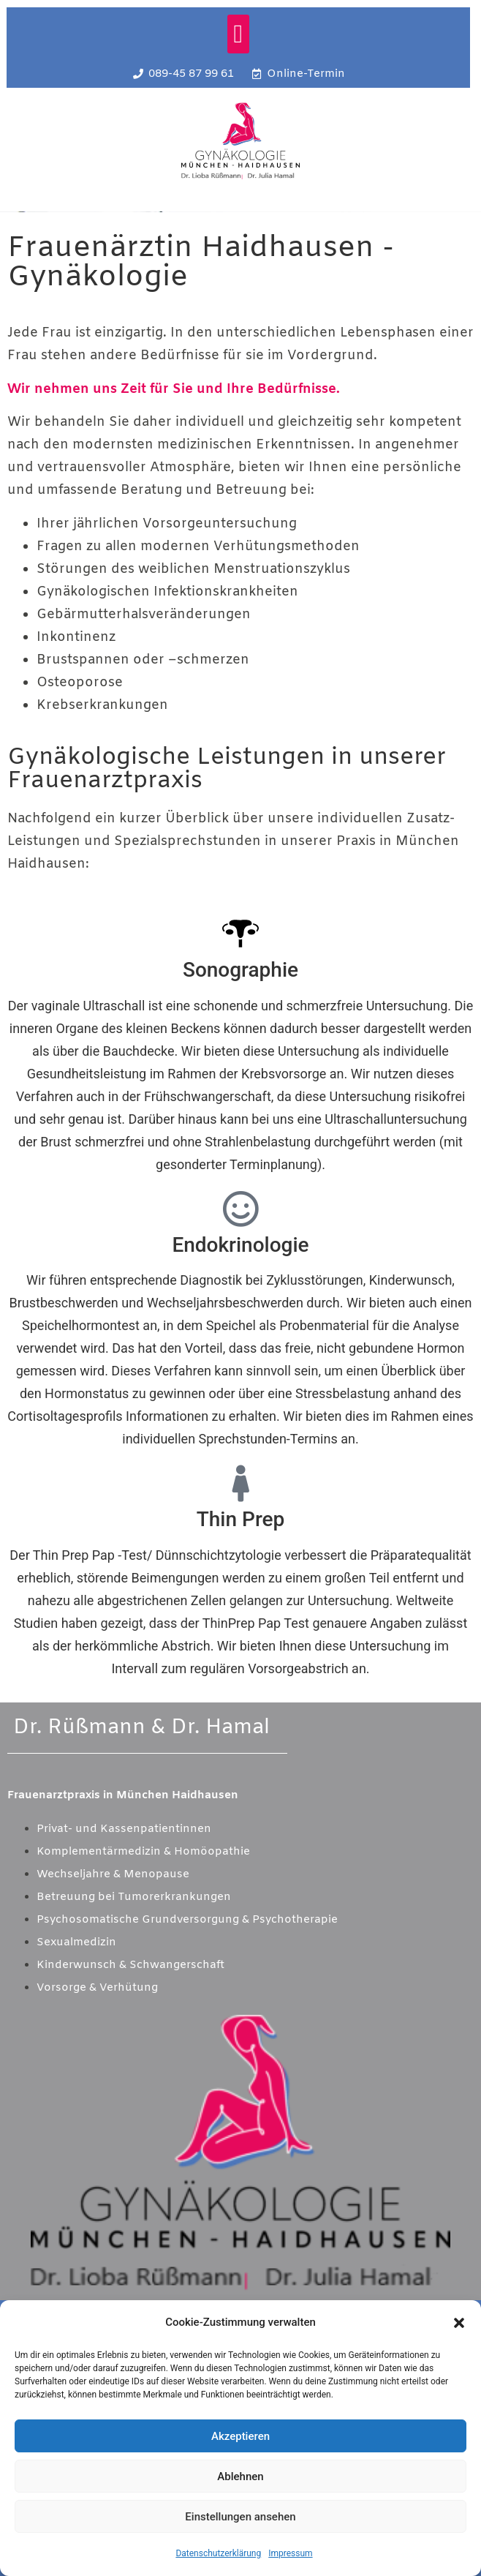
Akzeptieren (240, 2436)
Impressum (290, 2553)
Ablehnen (240, 2476)
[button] (459, 2323)
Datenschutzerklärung (218, 2553)
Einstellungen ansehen (240, 2516)
